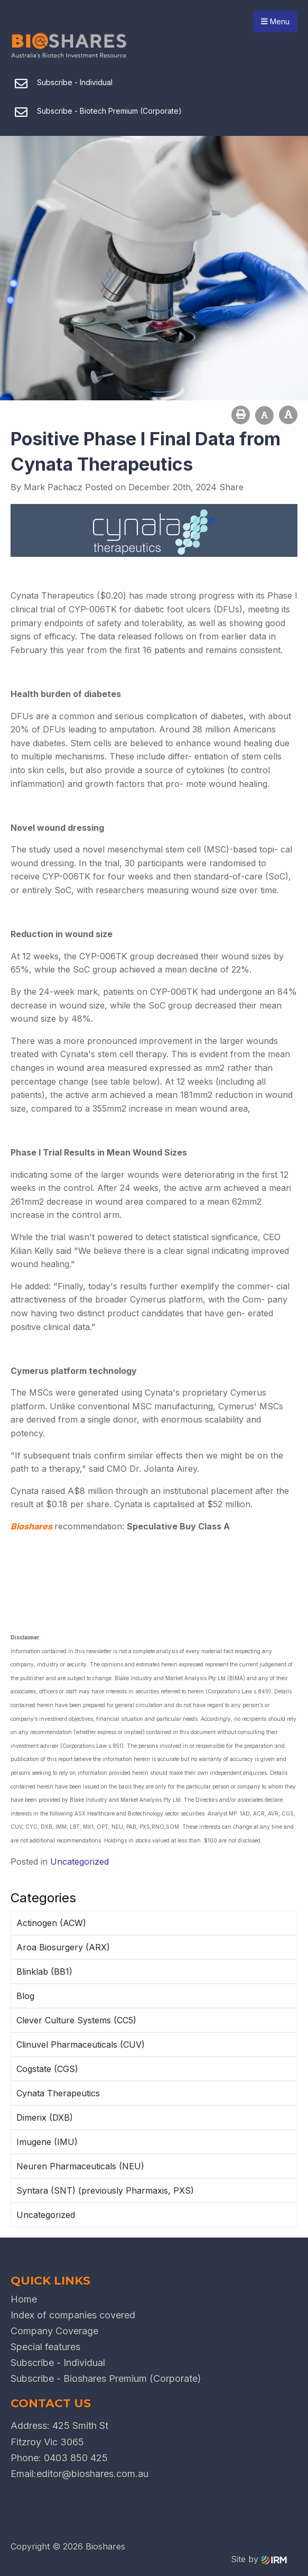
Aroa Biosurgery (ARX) (63, 1947)
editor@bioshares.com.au (92, 2473)
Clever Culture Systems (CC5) (76, 2020)
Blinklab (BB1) (44, 1971)
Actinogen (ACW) (51, 1923)
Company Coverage (54, 2330)
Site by (259, 2559)
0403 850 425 (76, 2457)
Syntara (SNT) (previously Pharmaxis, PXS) (105, 2190)
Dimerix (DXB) (44, 2117)
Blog (25, 1996)
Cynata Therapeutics (58, 2093)
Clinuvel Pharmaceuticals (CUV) (80, 2044)
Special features (45, 2346)
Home (24, 2299)
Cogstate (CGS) (47, 2069)
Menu (275, 21)
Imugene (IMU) (47, 2142)
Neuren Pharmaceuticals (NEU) (80, 2166)
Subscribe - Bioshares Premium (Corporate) (106, 2378)
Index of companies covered (73, 2315)
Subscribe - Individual (58, 2362)
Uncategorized (45, 2215)
